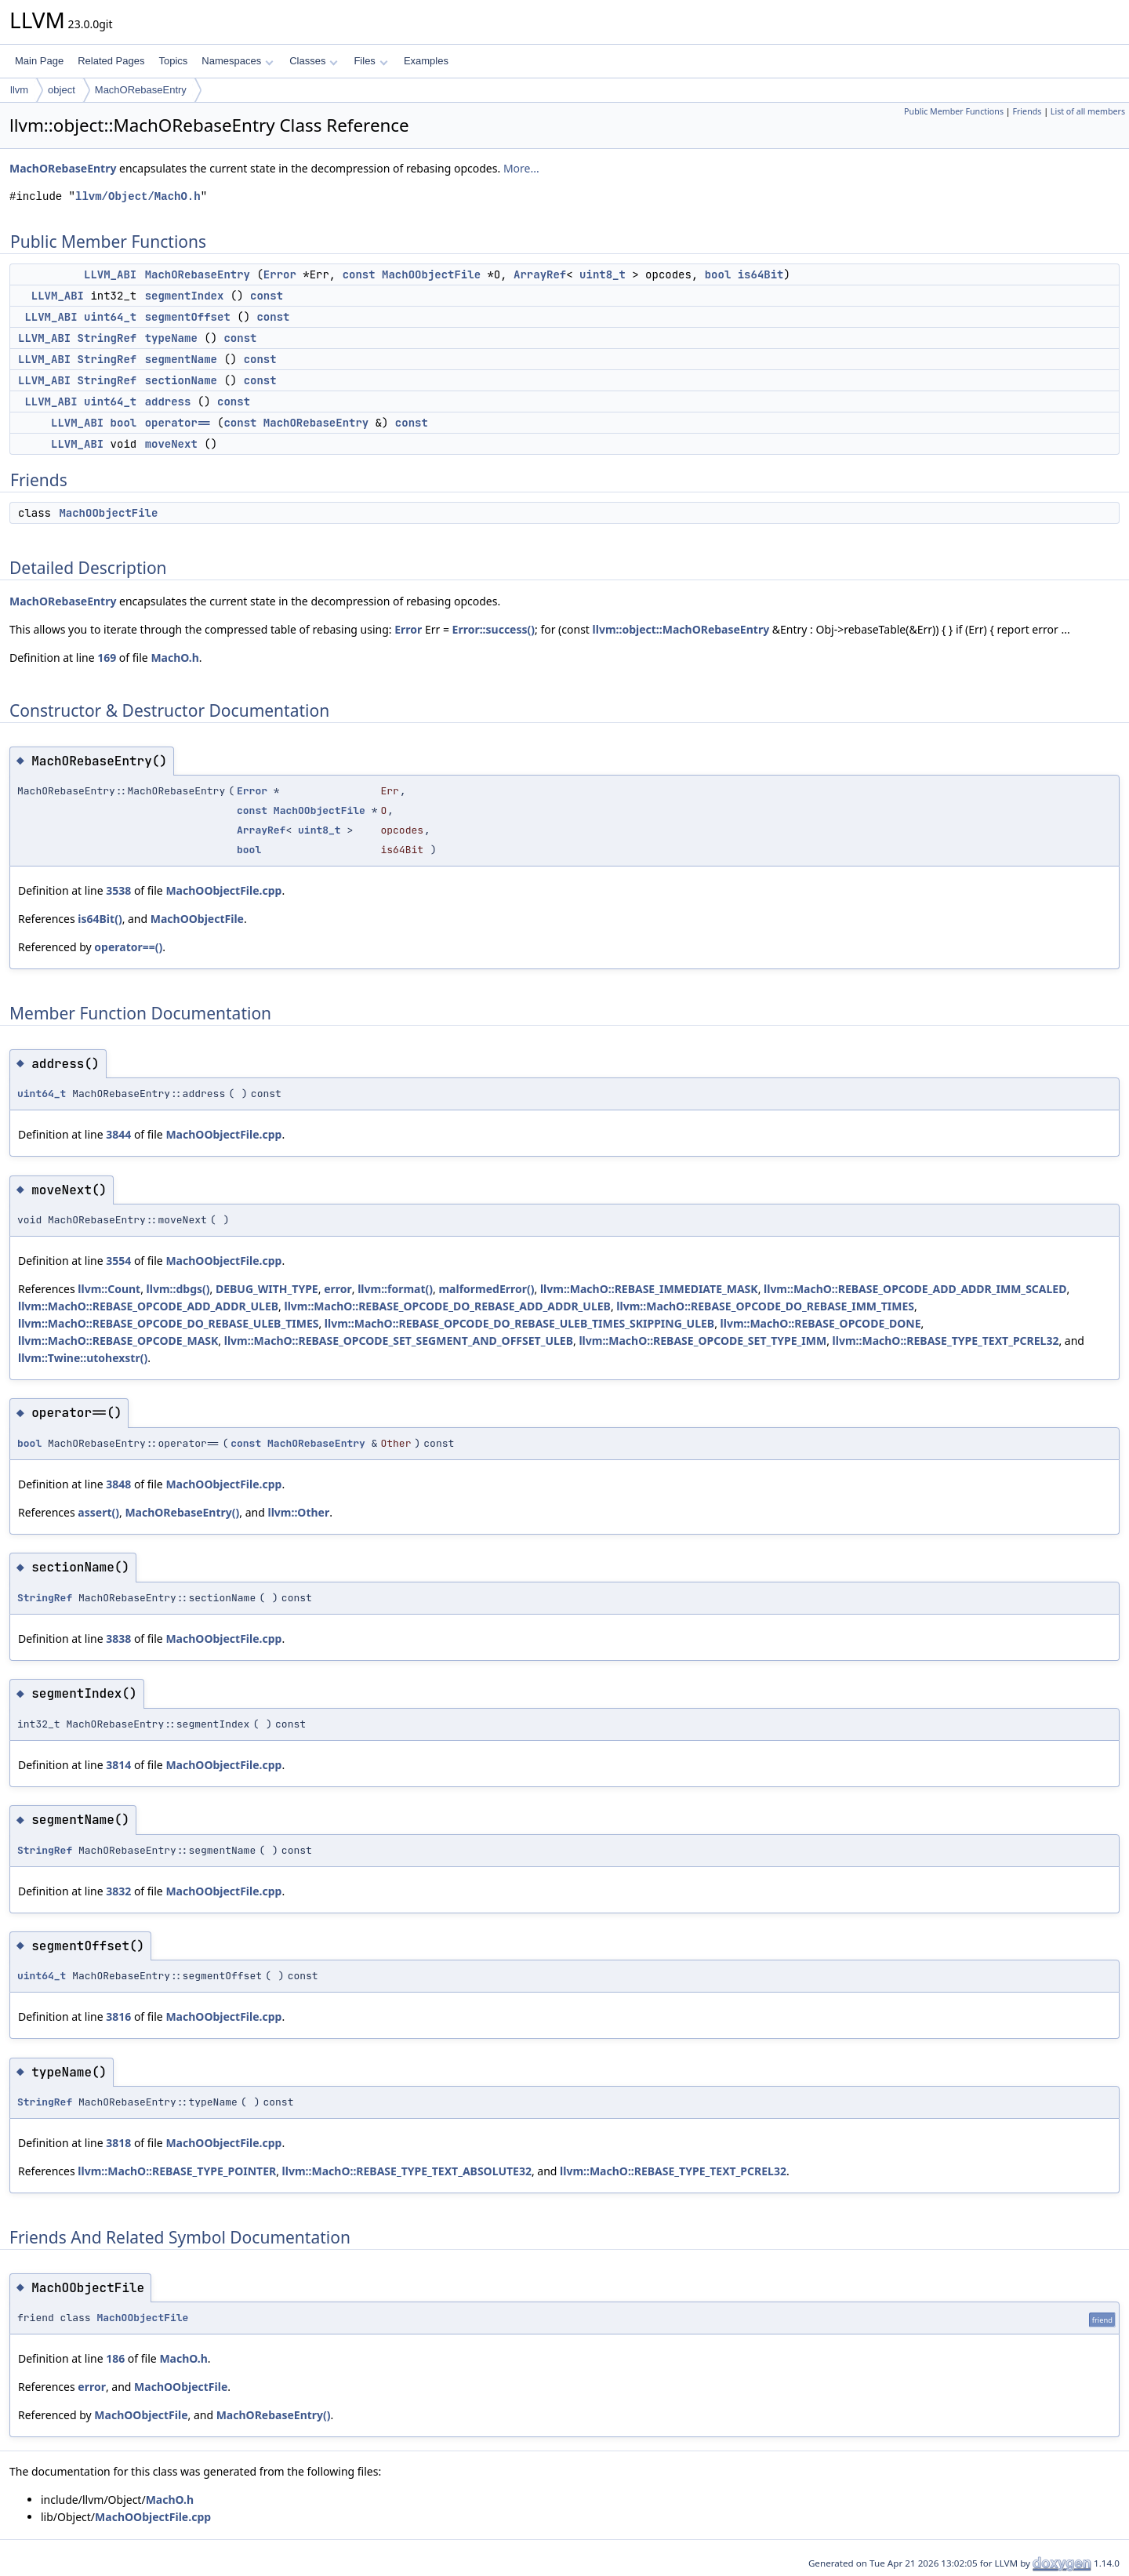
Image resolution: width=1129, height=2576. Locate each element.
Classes (313, 61)
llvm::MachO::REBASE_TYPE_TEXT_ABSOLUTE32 (407, 2171)
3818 (118, 2142)
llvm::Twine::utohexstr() (82, 1357)
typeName (171, 338)
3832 (118, 1891)
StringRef (107, 338)
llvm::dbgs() (178, 1288)
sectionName (181, 380)
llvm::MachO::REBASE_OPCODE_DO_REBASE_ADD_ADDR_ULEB (447, 1306)
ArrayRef (540, 274)
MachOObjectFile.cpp (223, 890)
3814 (118, 1764)
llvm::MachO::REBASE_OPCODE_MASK (118, 1340)
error (338, 1288)
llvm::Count (109, 1288)
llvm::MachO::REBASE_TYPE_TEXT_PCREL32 (946, 1340)
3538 (118, 890)
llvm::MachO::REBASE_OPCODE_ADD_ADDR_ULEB (148, 1306)
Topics (172, 61)
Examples (426, 61)
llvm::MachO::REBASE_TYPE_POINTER (177, 2171)
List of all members (1088, 111)
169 (106, 657)
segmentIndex (184, 296)
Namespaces (237, 61)
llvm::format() (395, 1288)
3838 (118, 1638)
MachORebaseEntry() (182, 1512)
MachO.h (174, 657)
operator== (178, 423)
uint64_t (110, 317)
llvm (19, 90)
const (359, 274)
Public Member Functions (954, 111)
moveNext (171, 444)
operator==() (128, 946)
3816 (118, 2016)
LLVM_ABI (110, 274)
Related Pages (111, 61)
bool (718, 274)
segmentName (181, 359)
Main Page (39, 61)
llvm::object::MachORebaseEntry (681, 629)
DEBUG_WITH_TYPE (267, 1288)
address (168, 401)
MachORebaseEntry (141, 90)
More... (521, 168)
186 (115, 2358)
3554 (118, 1260)
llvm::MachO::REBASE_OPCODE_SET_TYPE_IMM (702, 1340)
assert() (98, 1512)
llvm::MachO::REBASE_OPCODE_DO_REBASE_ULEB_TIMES (168, 1323)
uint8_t (602, 274)
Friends (1026, 111)
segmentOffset (188, 317)
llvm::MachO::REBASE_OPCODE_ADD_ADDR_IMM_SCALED (915, 1288)
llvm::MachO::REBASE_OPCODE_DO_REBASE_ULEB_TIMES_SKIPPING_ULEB (519, 1323)
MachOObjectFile (431, 274)
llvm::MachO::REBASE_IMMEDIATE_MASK (649, 1288)
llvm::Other (298, 1512)
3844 (118, 1134)
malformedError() (486, 1288)
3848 (118, 1484)
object (61, 90)
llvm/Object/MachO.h (138, 196)
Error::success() (493, 629)
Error (279, 274)
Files (370, 61)
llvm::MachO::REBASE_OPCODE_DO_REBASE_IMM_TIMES (765, 1306)
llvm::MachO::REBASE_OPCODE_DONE (821, 1323)
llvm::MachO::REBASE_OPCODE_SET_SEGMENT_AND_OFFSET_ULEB (398, 1340)
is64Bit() (100, 918)
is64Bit (761, 274)
